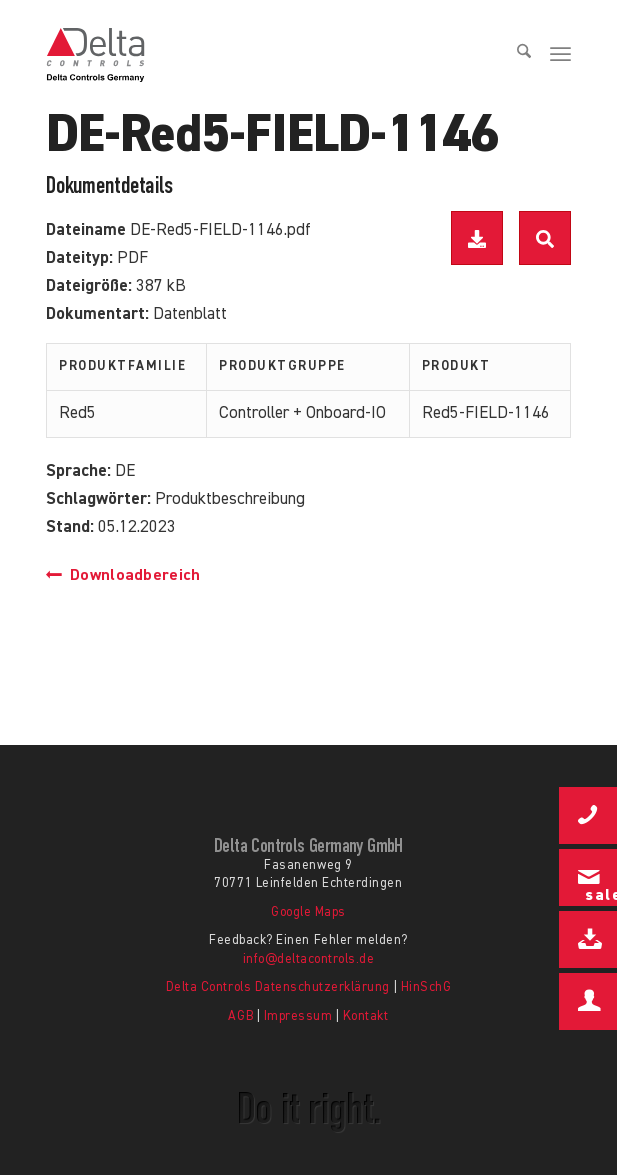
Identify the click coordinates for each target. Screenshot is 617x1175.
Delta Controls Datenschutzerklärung (278, 987)
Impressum (298, 1016)
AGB (240, 1016)
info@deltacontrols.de (309, 959)
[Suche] (516, 55)
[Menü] (560, 55)
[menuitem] (516, 55)
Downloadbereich (123, 576)
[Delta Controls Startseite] (229, 55)
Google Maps (308, 912)
